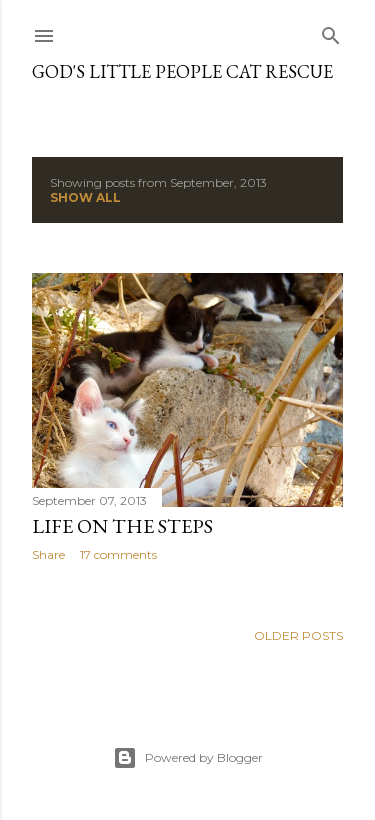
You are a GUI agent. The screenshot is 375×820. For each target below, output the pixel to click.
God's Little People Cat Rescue (182, 71)
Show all (85, 197)
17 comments (118, 554)
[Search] (331, 31)
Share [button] (48, 554)
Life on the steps (122, 526)
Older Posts (298, 635)
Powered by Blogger (188, 758)
